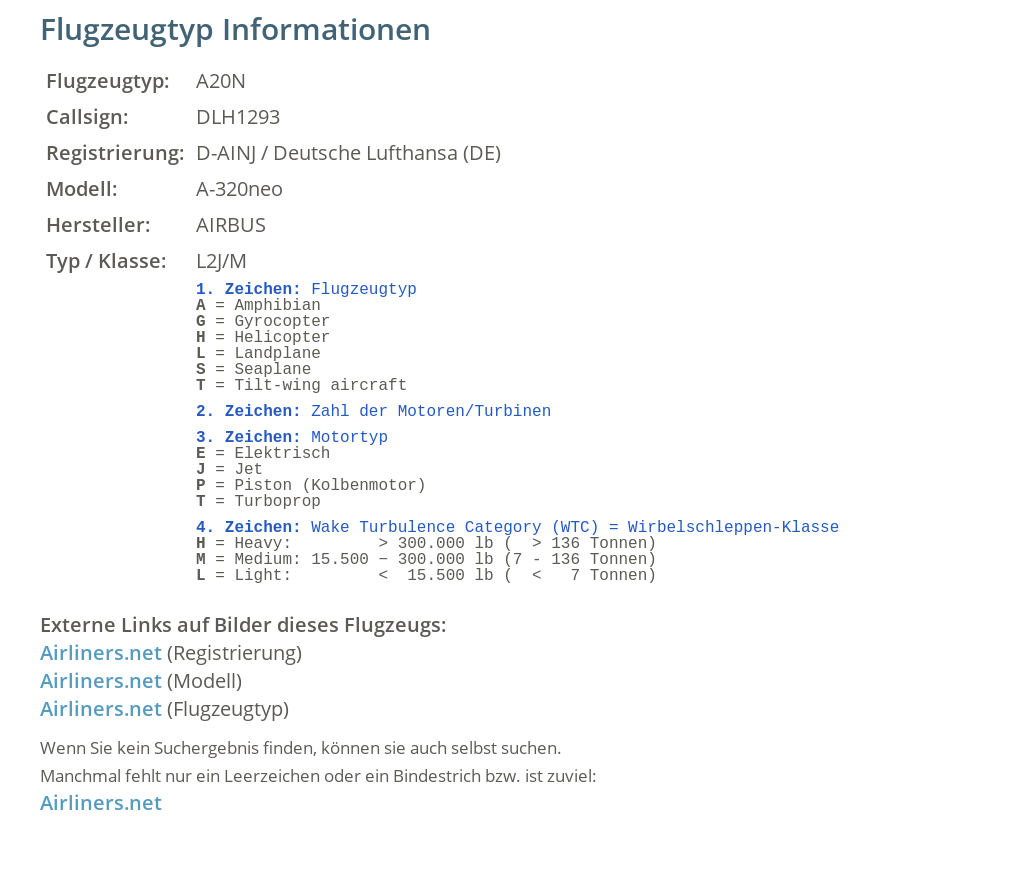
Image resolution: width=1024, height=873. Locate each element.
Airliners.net (101, 652)
